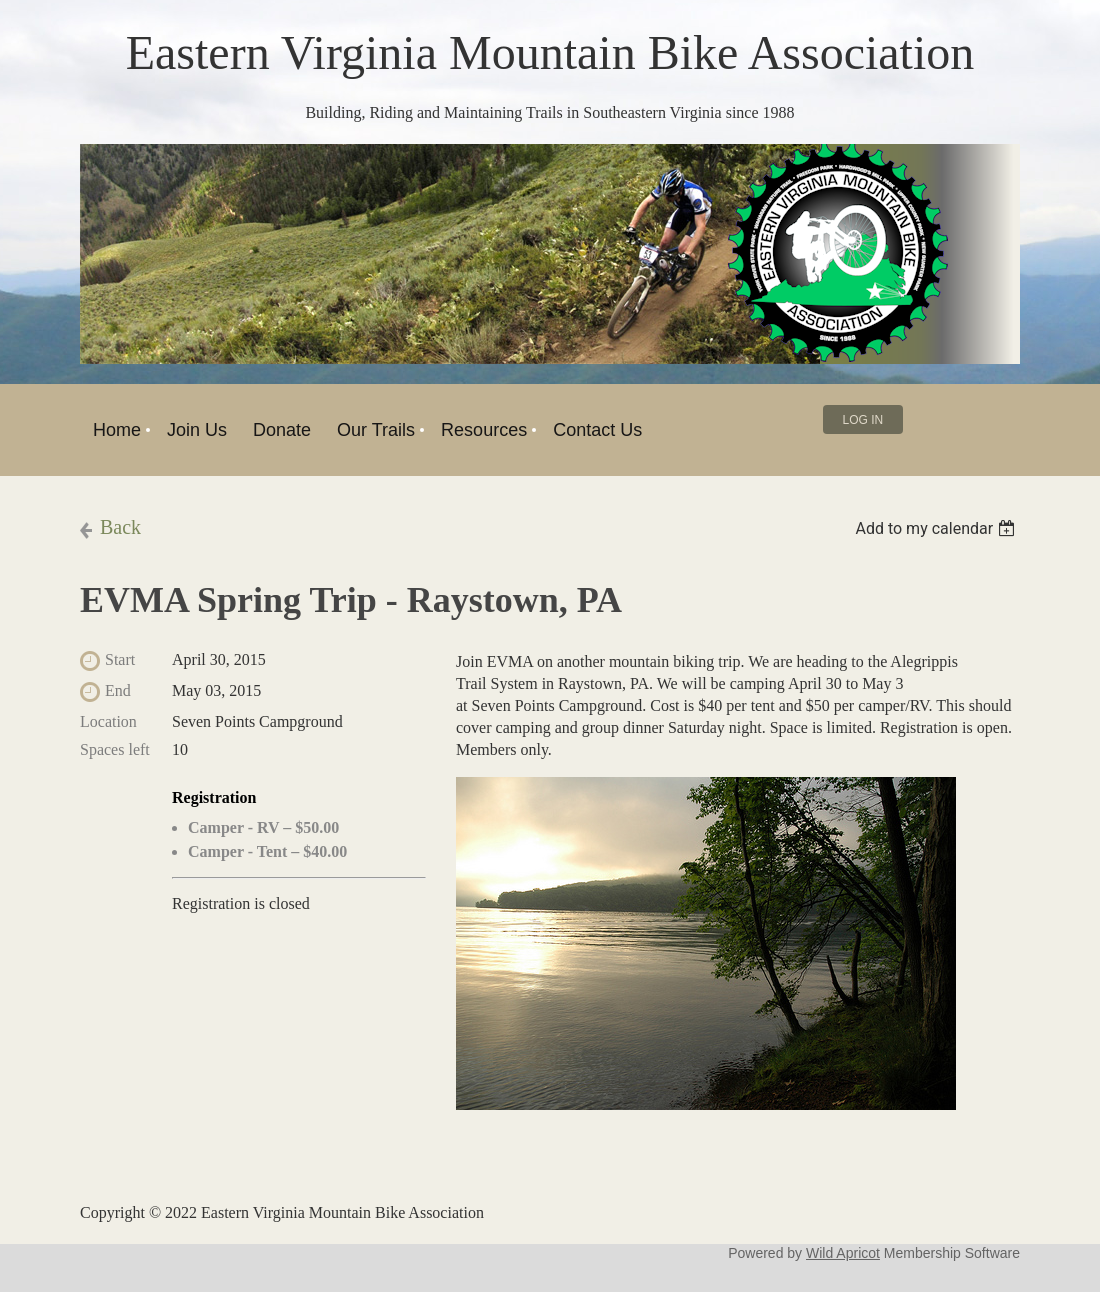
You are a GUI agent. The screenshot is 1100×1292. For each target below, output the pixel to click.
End (118, 690)
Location (108, 721)
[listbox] (937, 528)
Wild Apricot (843, 1253)
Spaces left (115, 749)
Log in (863, 420)
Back (120, 527)
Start (120, 659)
